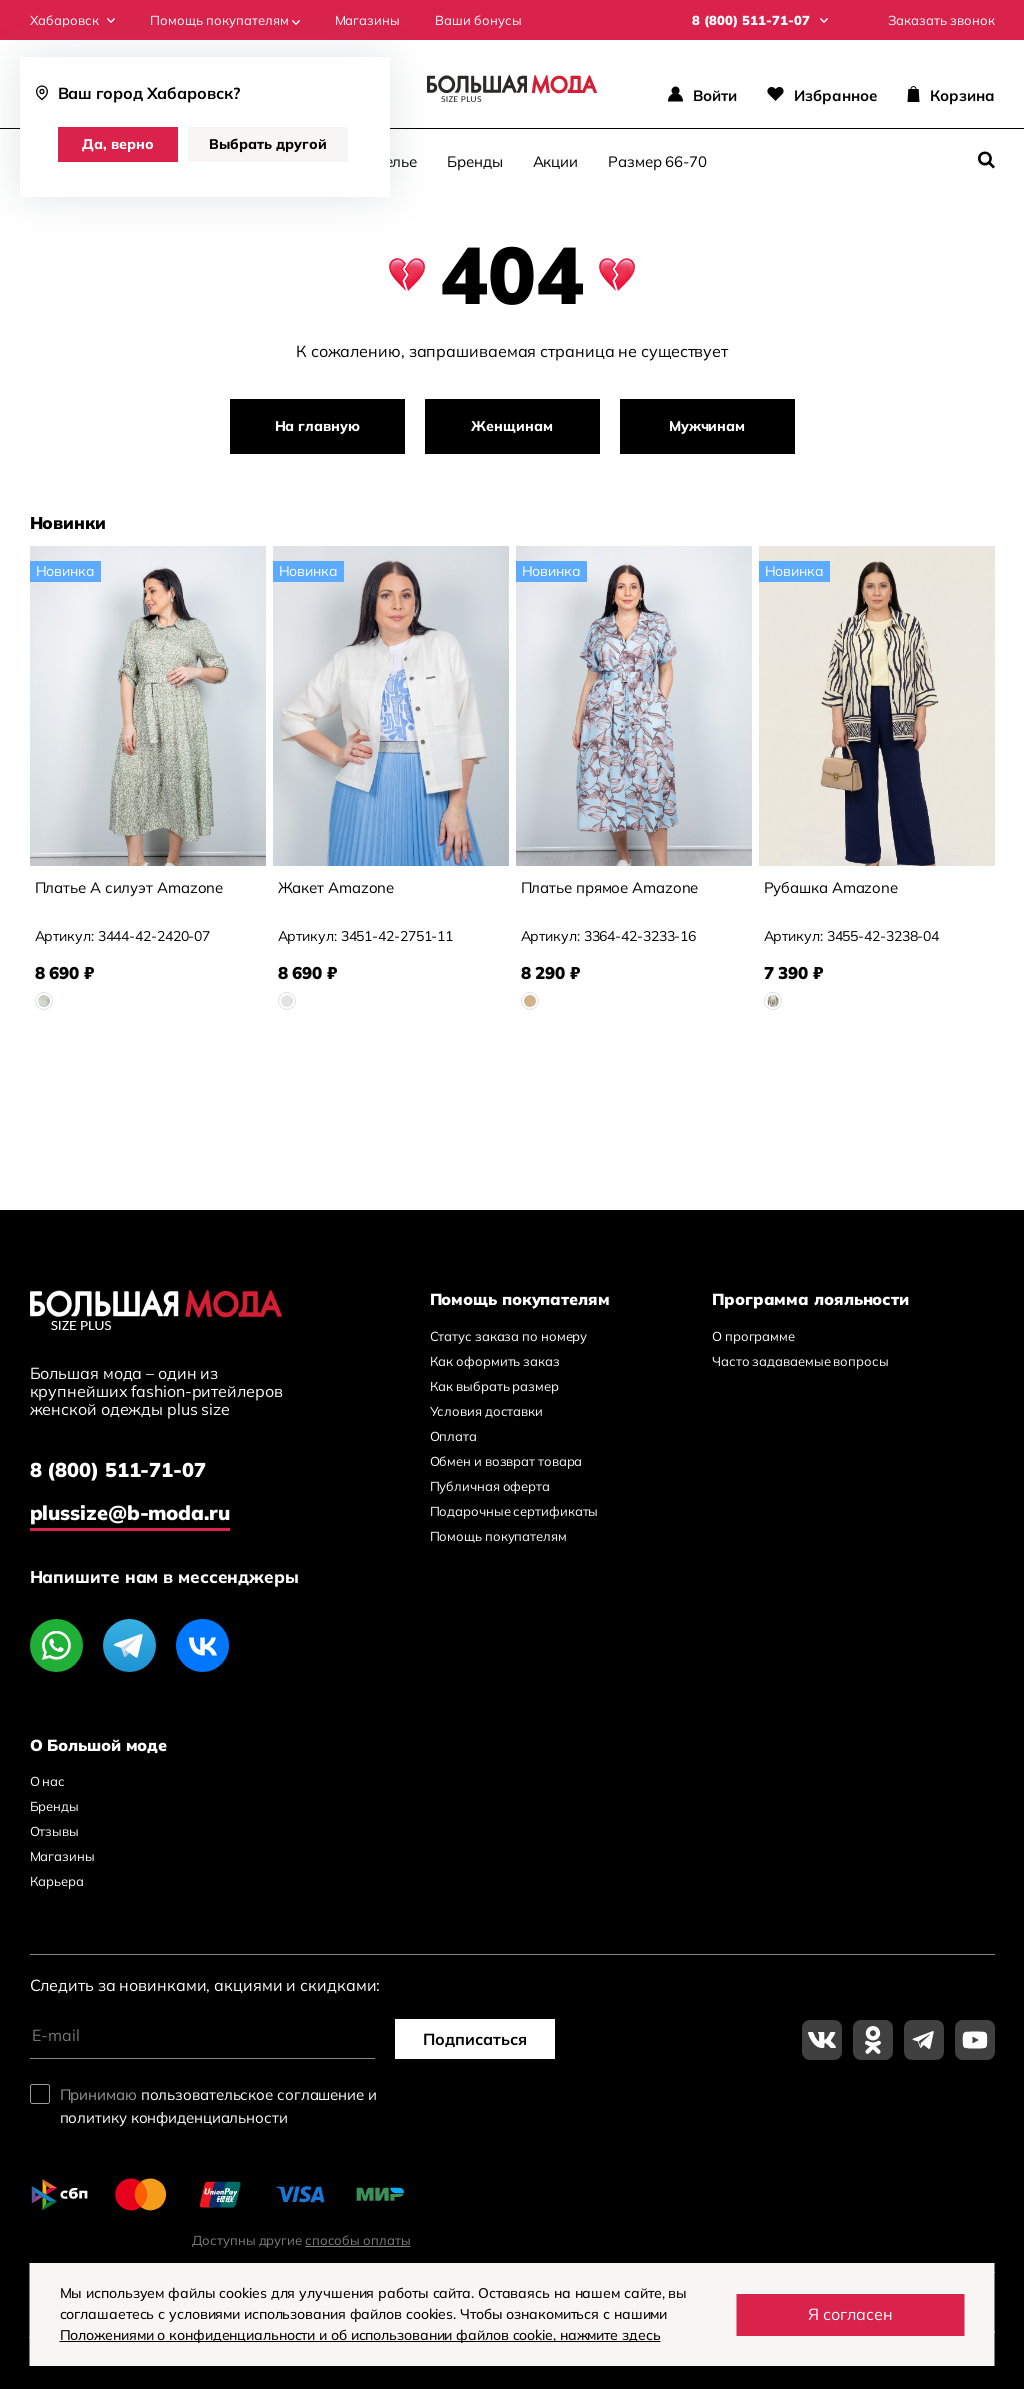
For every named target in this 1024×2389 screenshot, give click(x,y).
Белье (396, 161)
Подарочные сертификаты (514, 1511)
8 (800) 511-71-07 (118, 1469)
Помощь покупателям (225, 20)
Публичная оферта (490, 1486)
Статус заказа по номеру (509, 1336)
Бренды (474, 161)
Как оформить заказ (495, 1361)
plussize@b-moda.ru (130, 1512)
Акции (556, 161)
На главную (317, 426)
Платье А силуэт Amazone (129, 887)
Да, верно (118, 144)
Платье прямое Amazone (610, 887)
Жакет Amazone (336, 887)
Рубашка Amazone (831, 887)
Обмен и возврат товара (506, 1461)
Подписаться (475, 2039)
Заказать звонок (941, 20)
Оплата (453, 1436)
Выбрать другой (268, 144)
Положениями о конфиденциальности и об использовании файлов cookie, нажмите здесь (360, 2335)
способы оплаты (358, 2240)
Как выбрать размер (494, 1386)
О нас (48, 1781)
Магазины (367, 20)
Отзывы (54, 1831)
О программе (753, 1336)
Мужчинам (707, 426)
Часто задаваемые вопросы (800, 1361)
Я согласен (850, 2314)
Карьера (57, 1881)
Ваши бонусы (478, 20)
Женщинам (511, 426)
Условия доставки (486, 1411)
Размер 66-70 (657, 161)
